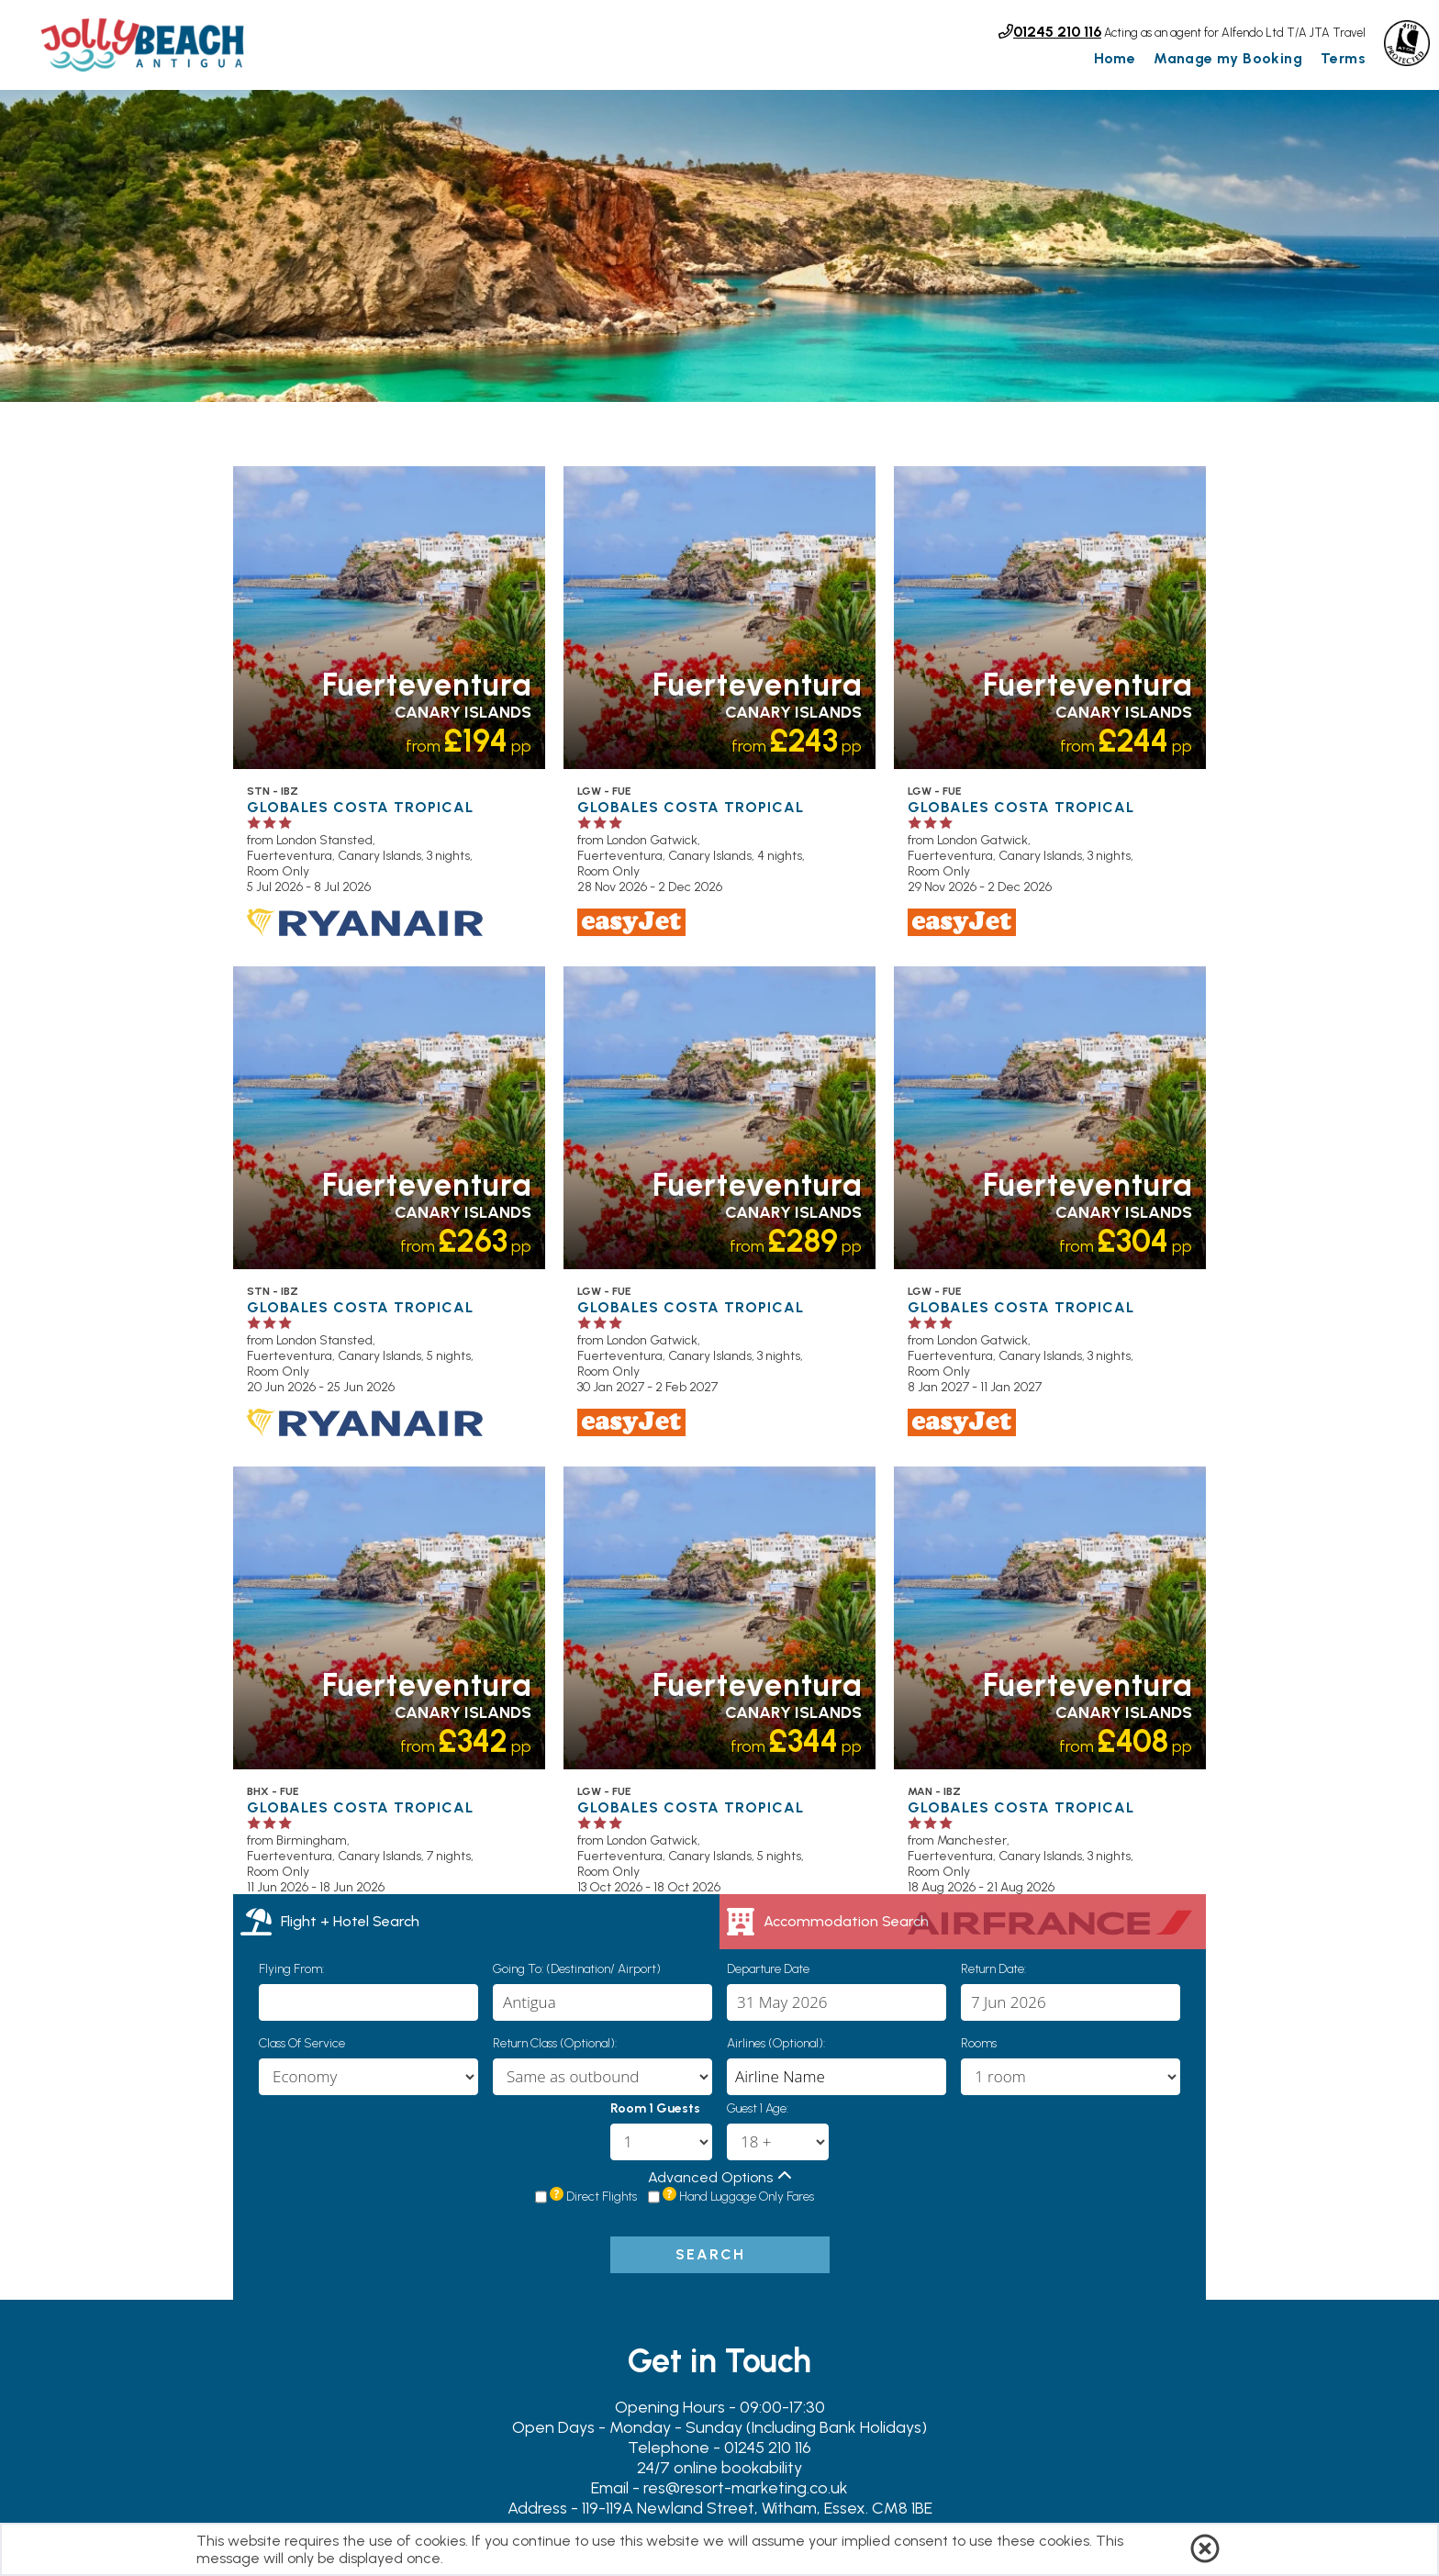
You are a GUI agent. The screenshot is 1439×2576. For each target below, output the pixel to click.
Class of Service (302, 2043)
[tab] (476, 1921)
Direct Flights (601, 2195)
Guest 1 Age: (757, 2108)
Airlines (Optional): (776, 2043)
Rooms (979, 2043)
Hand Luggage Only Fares (746, 2195)
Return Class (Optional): (555, 2043)
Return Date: (993, 1969)
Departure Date (768, 1969)
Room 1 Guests (655, 2108)
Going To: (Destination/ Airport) (577, 1969)
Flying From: (291, 1969)
